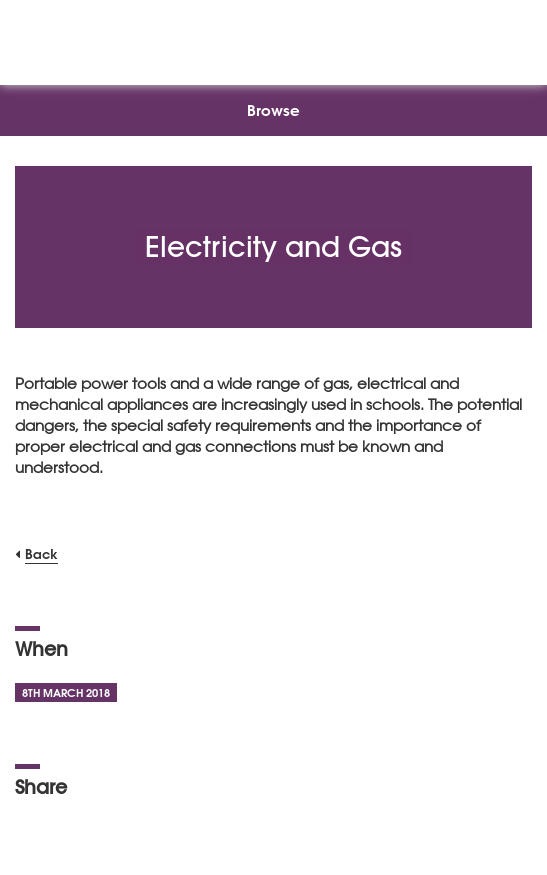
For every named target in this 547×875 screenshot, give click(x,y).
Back (41, 553)
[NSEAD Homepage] (273, 37)
